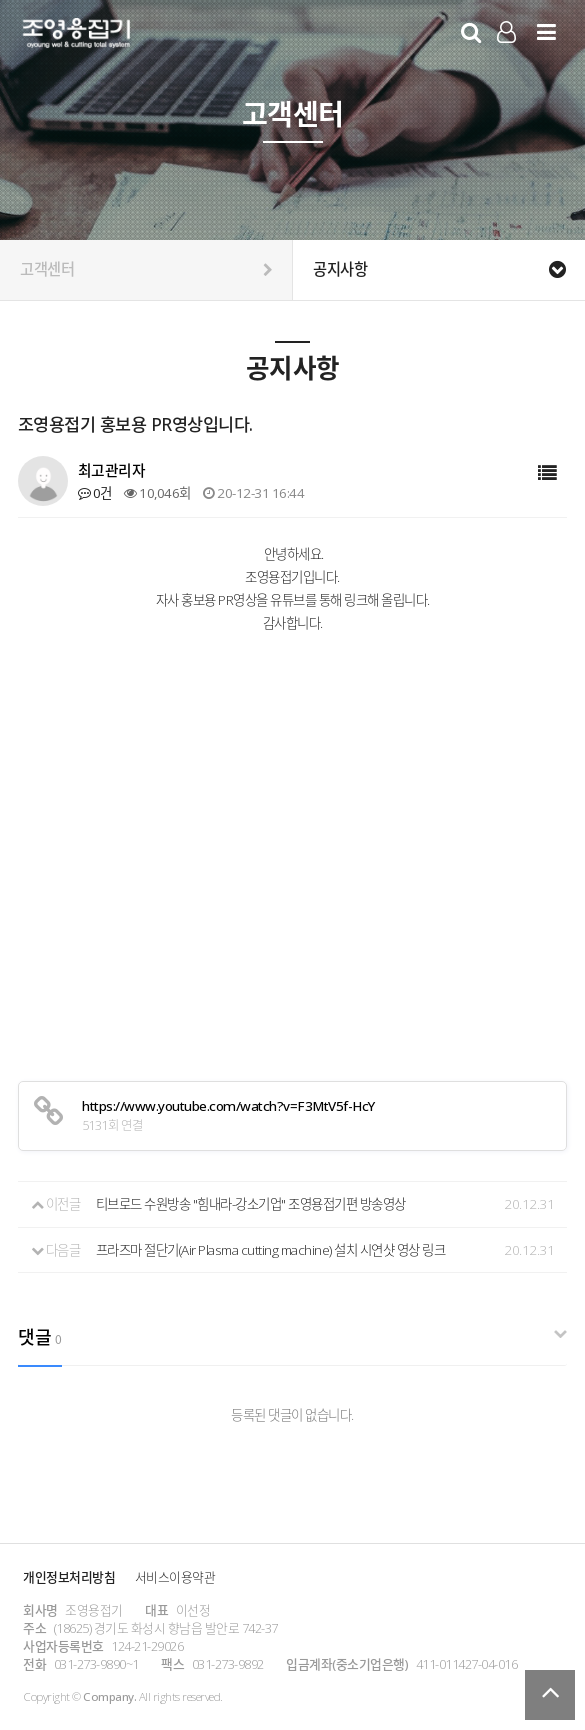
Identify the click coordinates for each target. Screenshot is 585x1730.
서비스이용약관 (175, 1577)
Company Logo (76, 36)
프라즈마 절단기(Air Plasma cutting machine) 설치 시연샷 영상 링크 (271, 1250)
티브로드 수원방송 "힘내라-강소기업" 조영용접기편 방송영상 (251, 1204)
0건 (95, 493)
